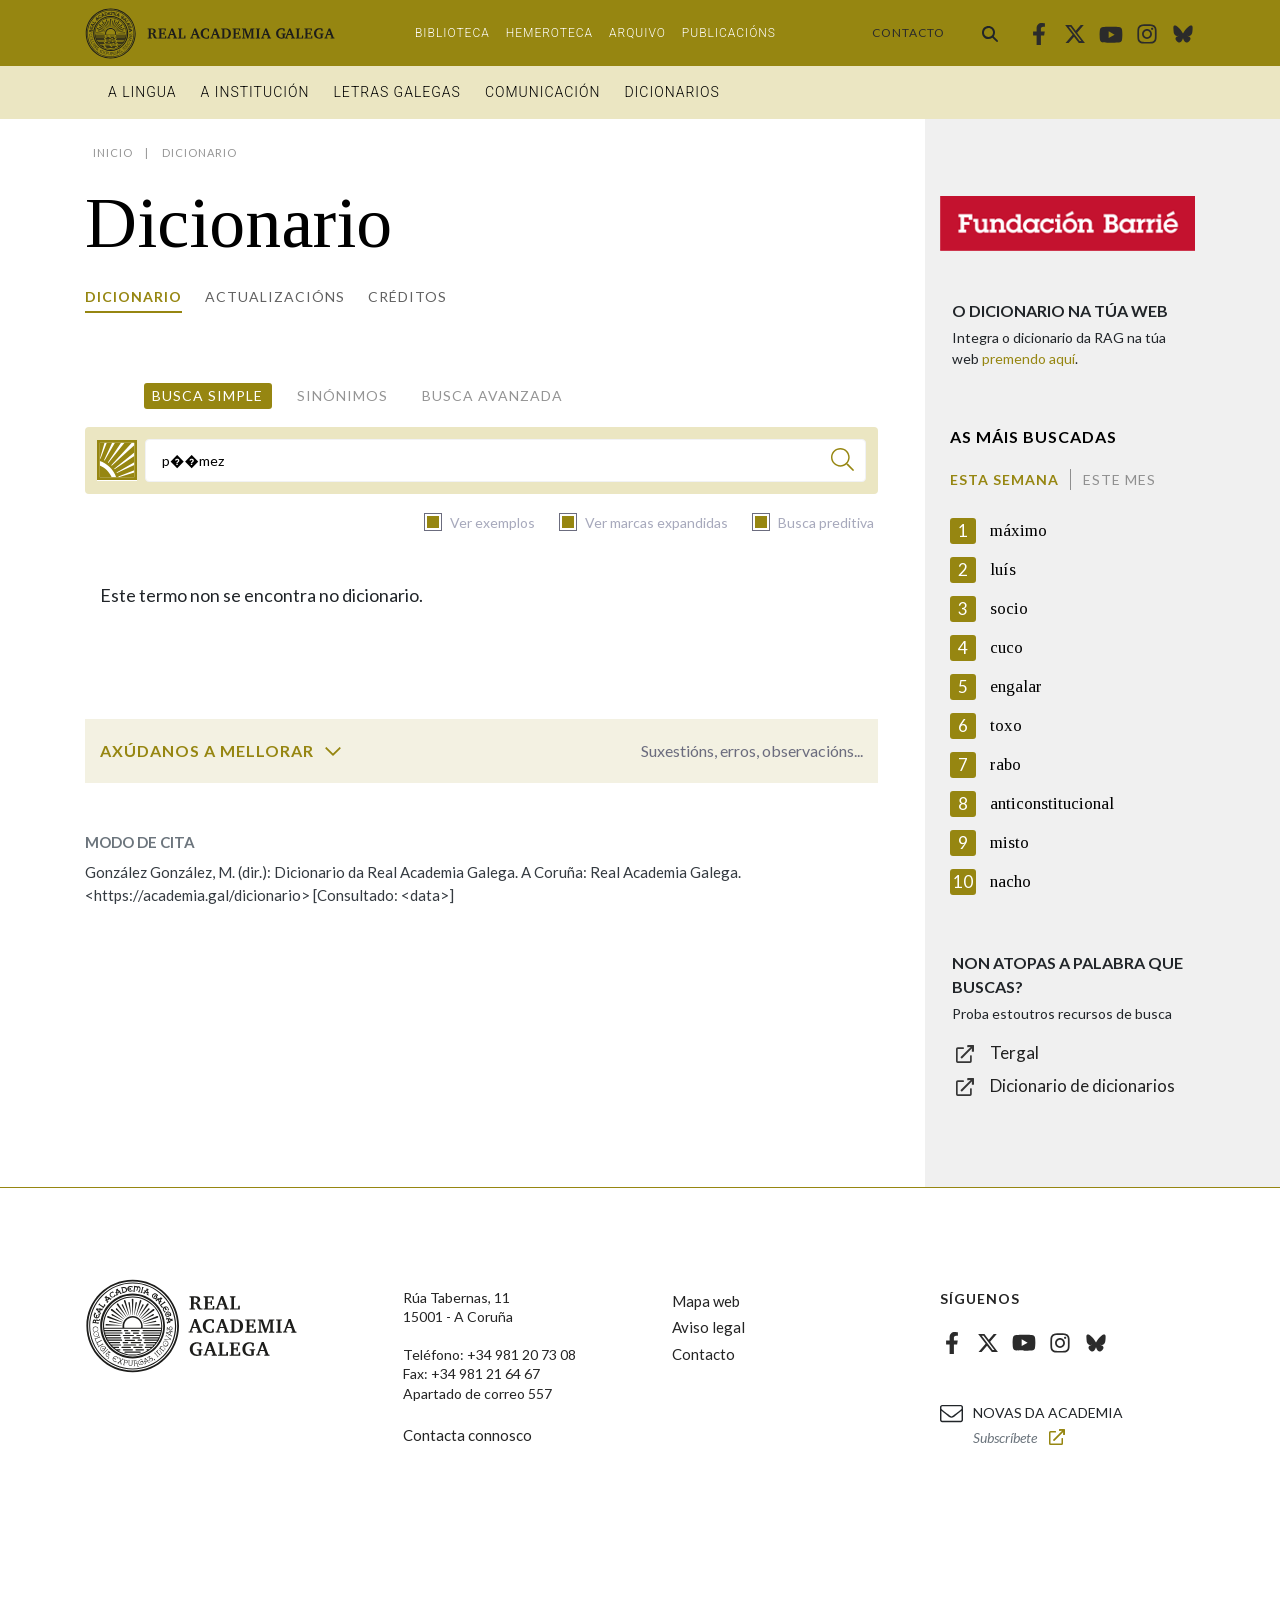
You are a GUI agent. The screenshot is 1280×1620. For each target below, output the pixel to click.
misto (1009, 842)
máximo (1018, 530)
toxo (1006, 725)
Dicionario (133, 296)
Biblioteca (452, 33)
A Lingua (142, 92)
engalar (1016, 686)
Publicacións (729, 33)
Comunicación (543, 92)
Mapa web (706, 1301)
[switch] (333, 751)
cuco (1006, 647)
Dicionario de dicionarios (1082, 1085)
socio (1009, 608)
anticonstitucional (1052, 803)
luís (1003, 569)
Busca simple (207, 395)
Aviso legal (708, 1327)
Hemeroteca (549, 33)
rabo (1005, 764)
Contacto (908, 32)
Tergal (1014, 1052)
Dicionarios (671, 92)
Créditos (407, 296)
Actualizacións (275, 296)
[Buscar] (842, 462)
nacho (1010, 881)
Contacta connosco (467, 1435)
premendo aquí (1028, 358)
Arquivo (637, 33)
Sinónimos (342, 395)
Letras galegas (396, 92)
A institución (255, 92)
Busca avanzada (492, 395)
